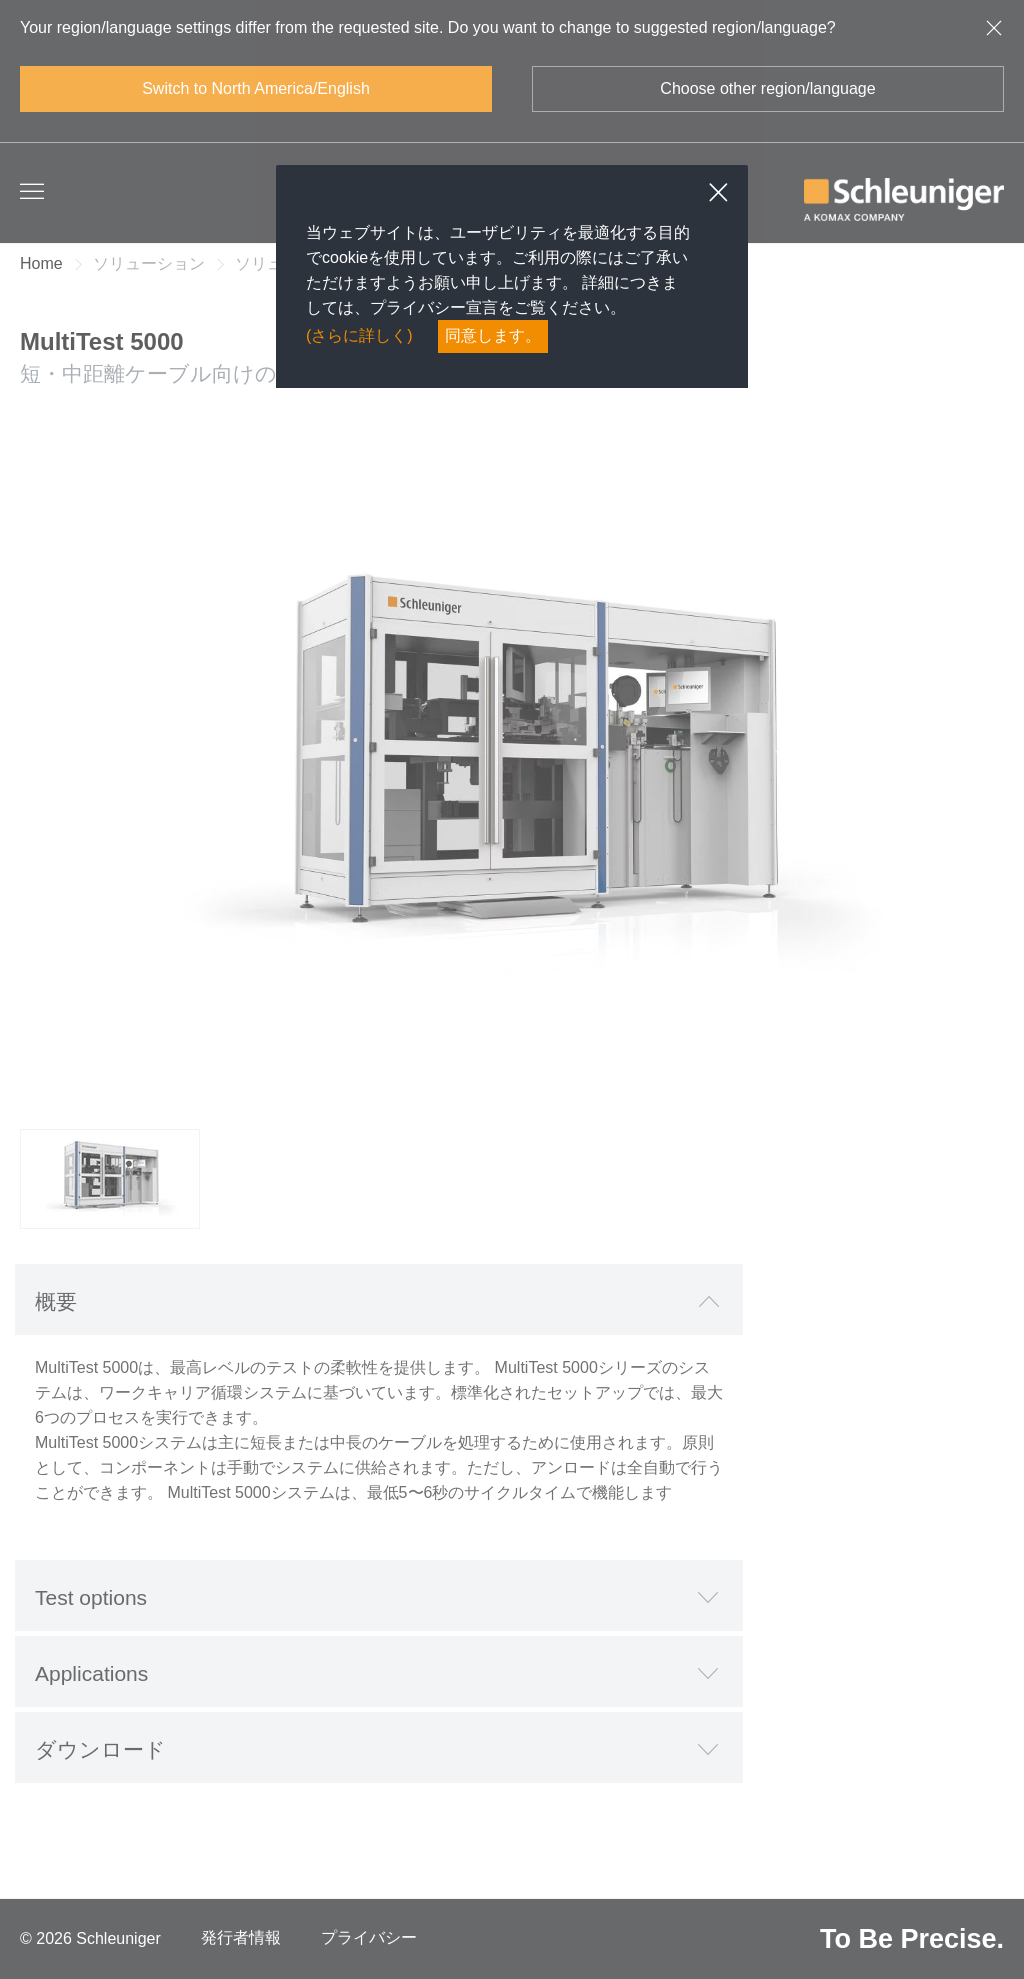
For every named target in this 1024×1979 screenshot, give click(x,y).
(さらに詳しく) (359, 335)
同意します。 (493, 335)
